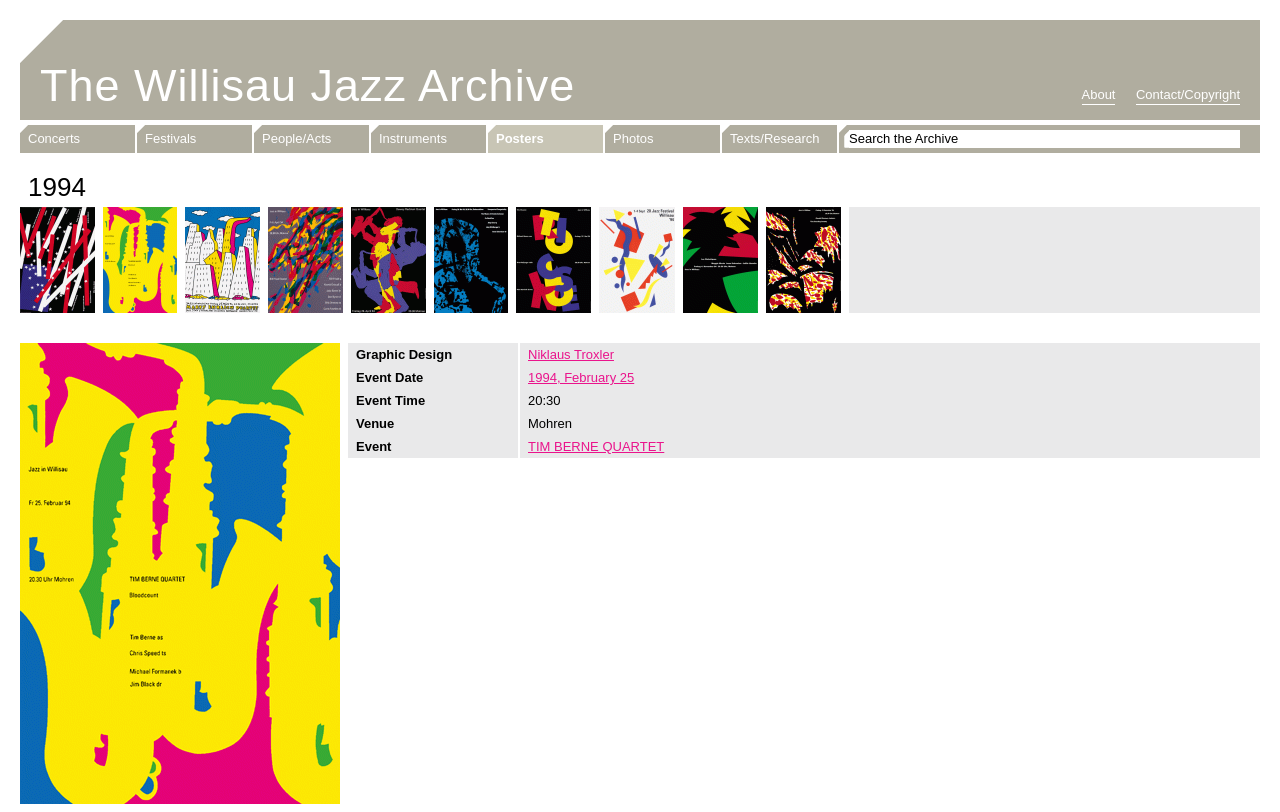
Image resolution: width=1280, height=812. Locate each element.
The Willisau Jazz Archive (307, 85)
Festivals (170, 138)
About (1099, 94)
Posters (520, 138)
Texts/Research (775, 138)
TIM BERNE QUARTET (596, 446)
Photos (633, 138)
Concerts (54, 138)
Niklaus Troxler (571, 354)
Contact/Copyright (1188, 94)
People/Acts (296, 138)
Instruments (413, 138)
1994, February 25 (581, 377)
